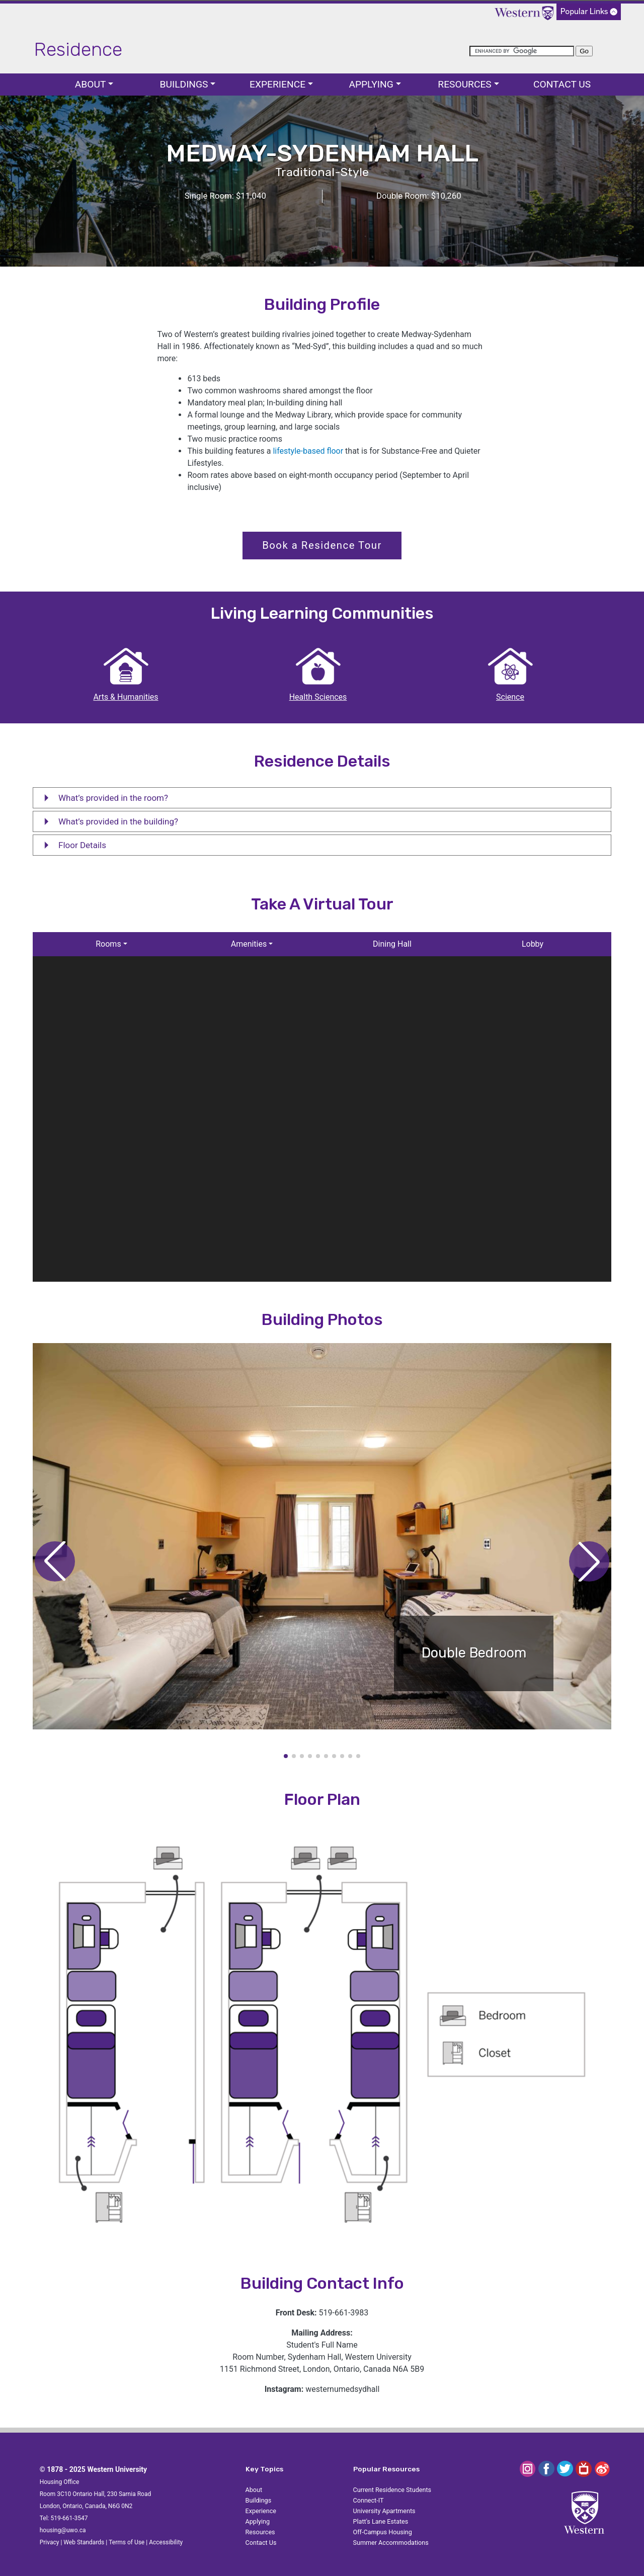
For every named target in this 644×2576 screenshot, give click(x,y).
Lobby (532, 944)
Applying (371, 84)
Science (510, 697)
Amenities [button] (249, 944)
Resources (464, 84)
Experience (277, 84)
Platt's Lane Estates (381, 2521)
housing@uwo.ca (63, 2530)
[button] (589, 1561)
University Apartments (384, 2511)
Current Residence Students (392, 2490)
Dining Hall (392, 944)
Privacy (49, 2542)
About (90, 84)
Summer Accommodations (391, 2542)
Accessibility (166, 2542)
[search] (521, 51)
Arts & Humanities (125, 697)
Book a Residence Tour (322, 545)
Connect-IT (368, 2500)
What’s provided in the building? (108, 824)
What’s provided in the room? (103, 800)
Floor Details (72, 847)
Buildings (184, 84)
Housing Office (59, 2481)
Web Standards (83, 2542)
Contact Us (562, 84)
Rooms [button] (108, 944)
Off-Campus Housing (382, 2532)
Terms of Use (126, 2542)
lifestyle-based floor (308, 451)
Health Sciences (318, 697)
